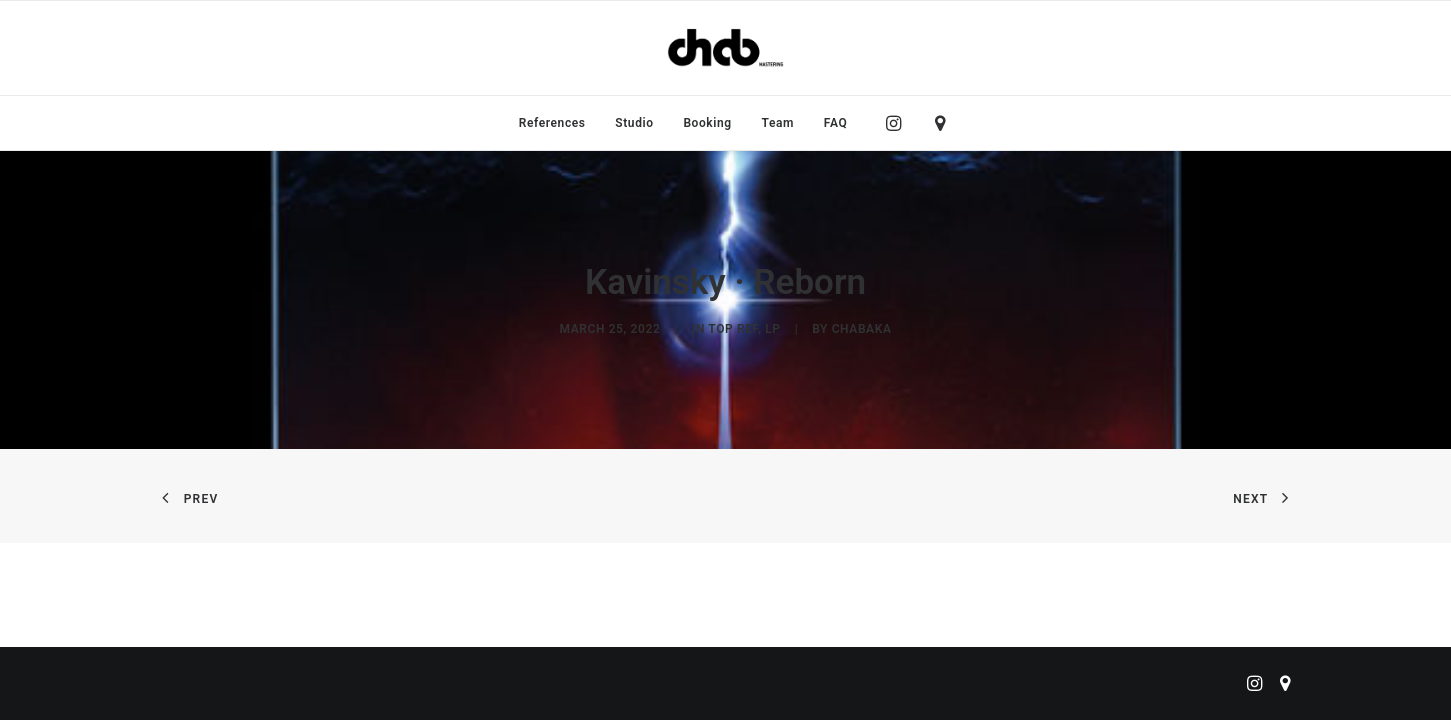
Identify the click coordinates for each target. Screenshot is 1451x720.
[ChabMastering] (725, 48)
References (552, 123)
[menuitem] (552, 123)
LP (772, 329)
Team (778, 123)
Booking (707, 123)
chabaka (862, 329)
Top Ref (733, 329)
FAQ (836, 123)
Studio (634, 123)
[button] (898, 123)
